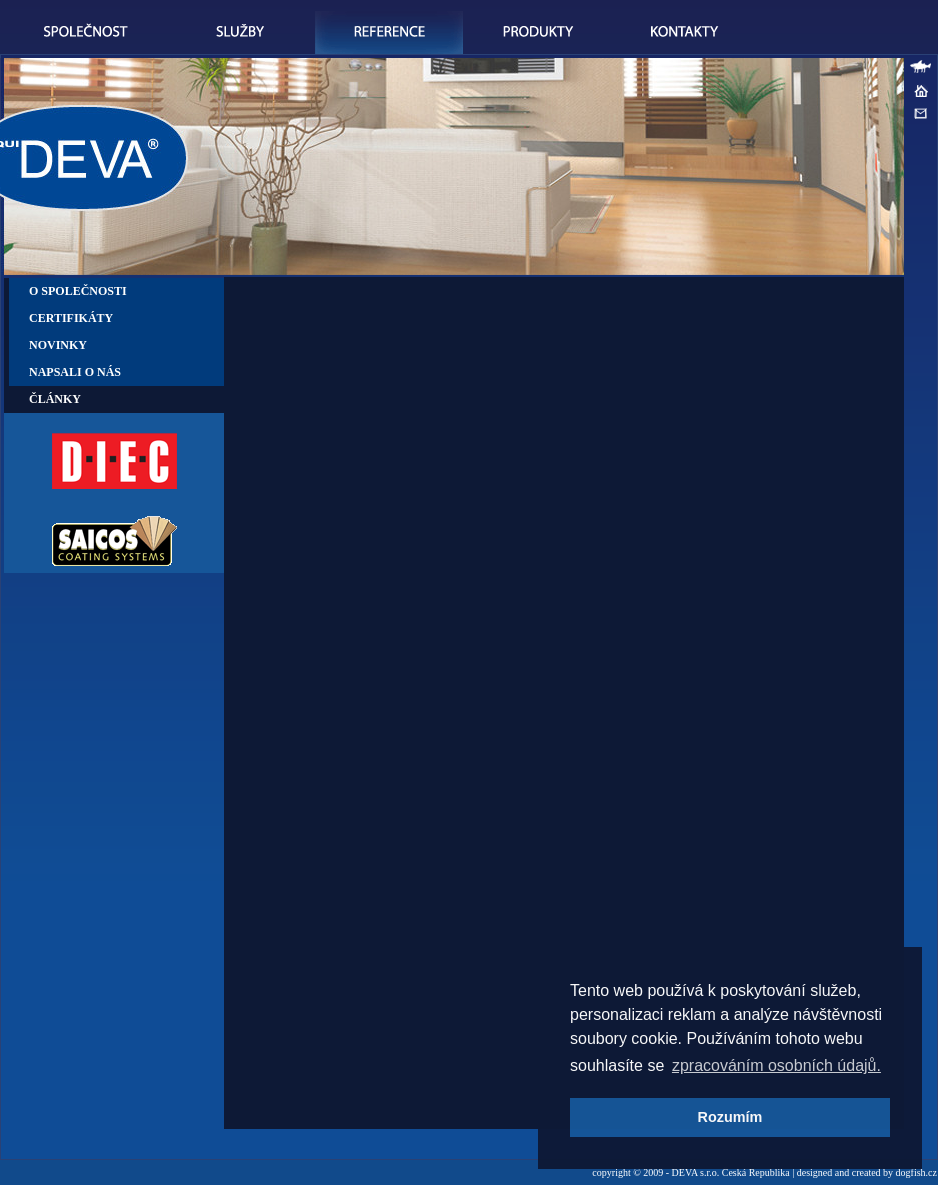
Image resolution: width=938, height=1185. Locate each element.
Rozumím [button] (730, 1117)
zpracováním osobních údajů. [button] (776, 1065)
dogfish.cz (916, 1172)
